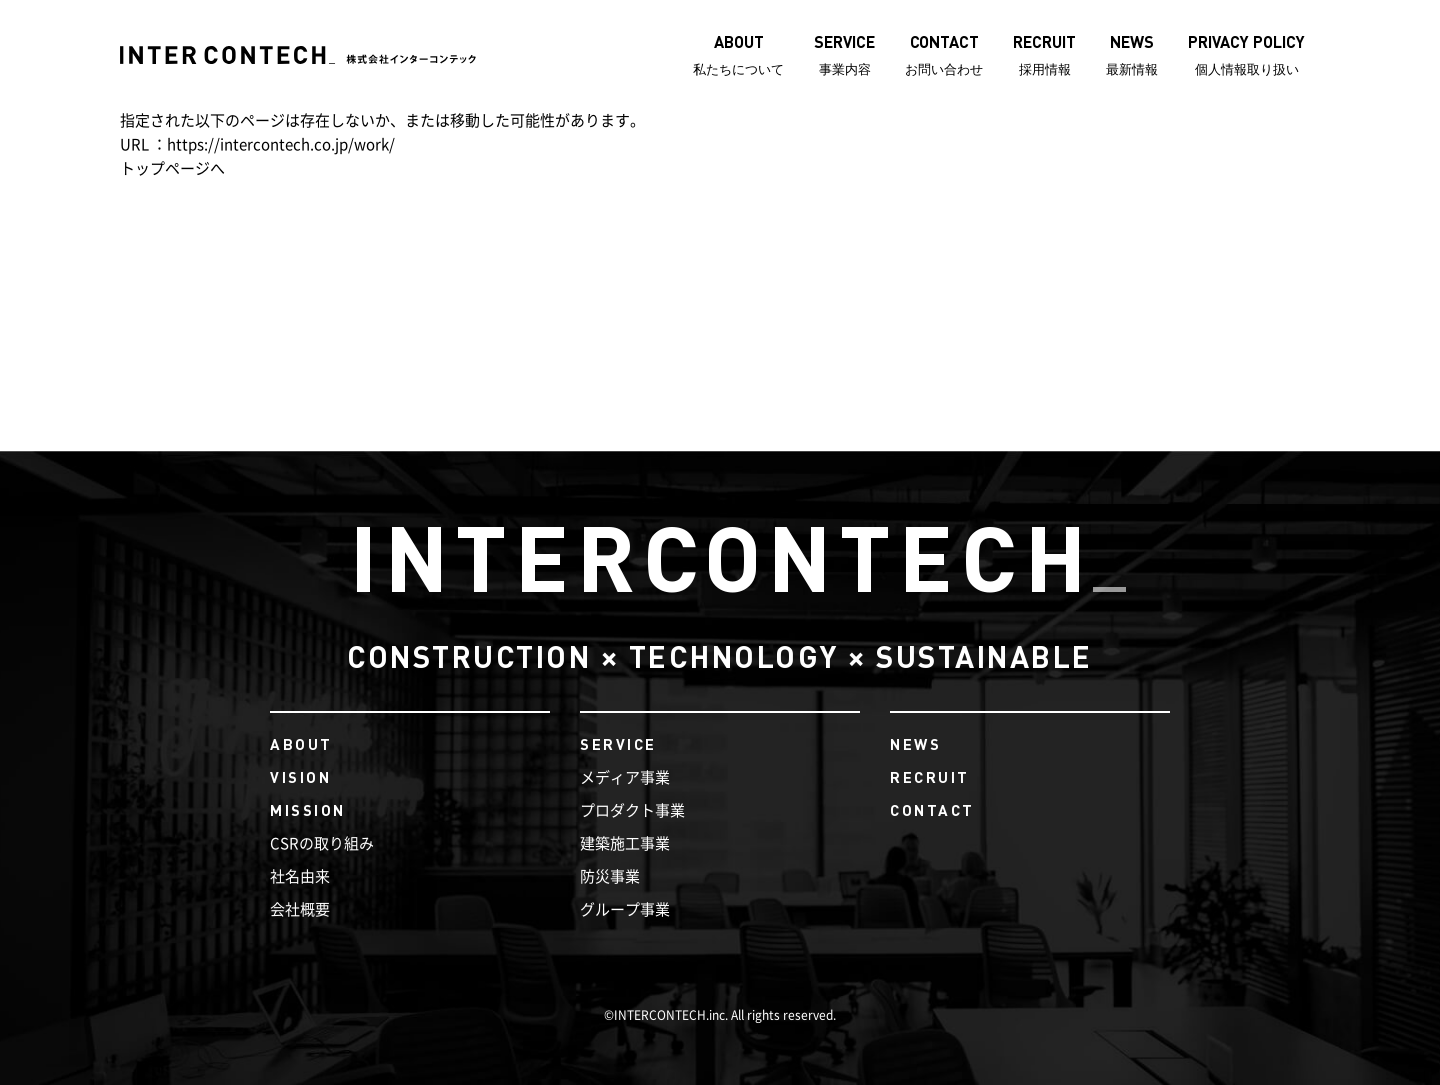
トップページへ (172, 168)
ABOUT (301, 744)
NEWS (915, 744)
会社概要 (300, 909)
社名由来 (300, 876)
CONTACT (932, 810)
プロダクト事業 (632, 810)
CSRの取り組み (322, 843)
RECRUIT (930, 777)
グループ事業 (625, 909)
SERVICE (618, 744)
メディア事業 (625, 777)
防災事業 (610, 876)
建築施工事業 (625, 843)
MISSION (308, 810)
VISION (300, 777)
